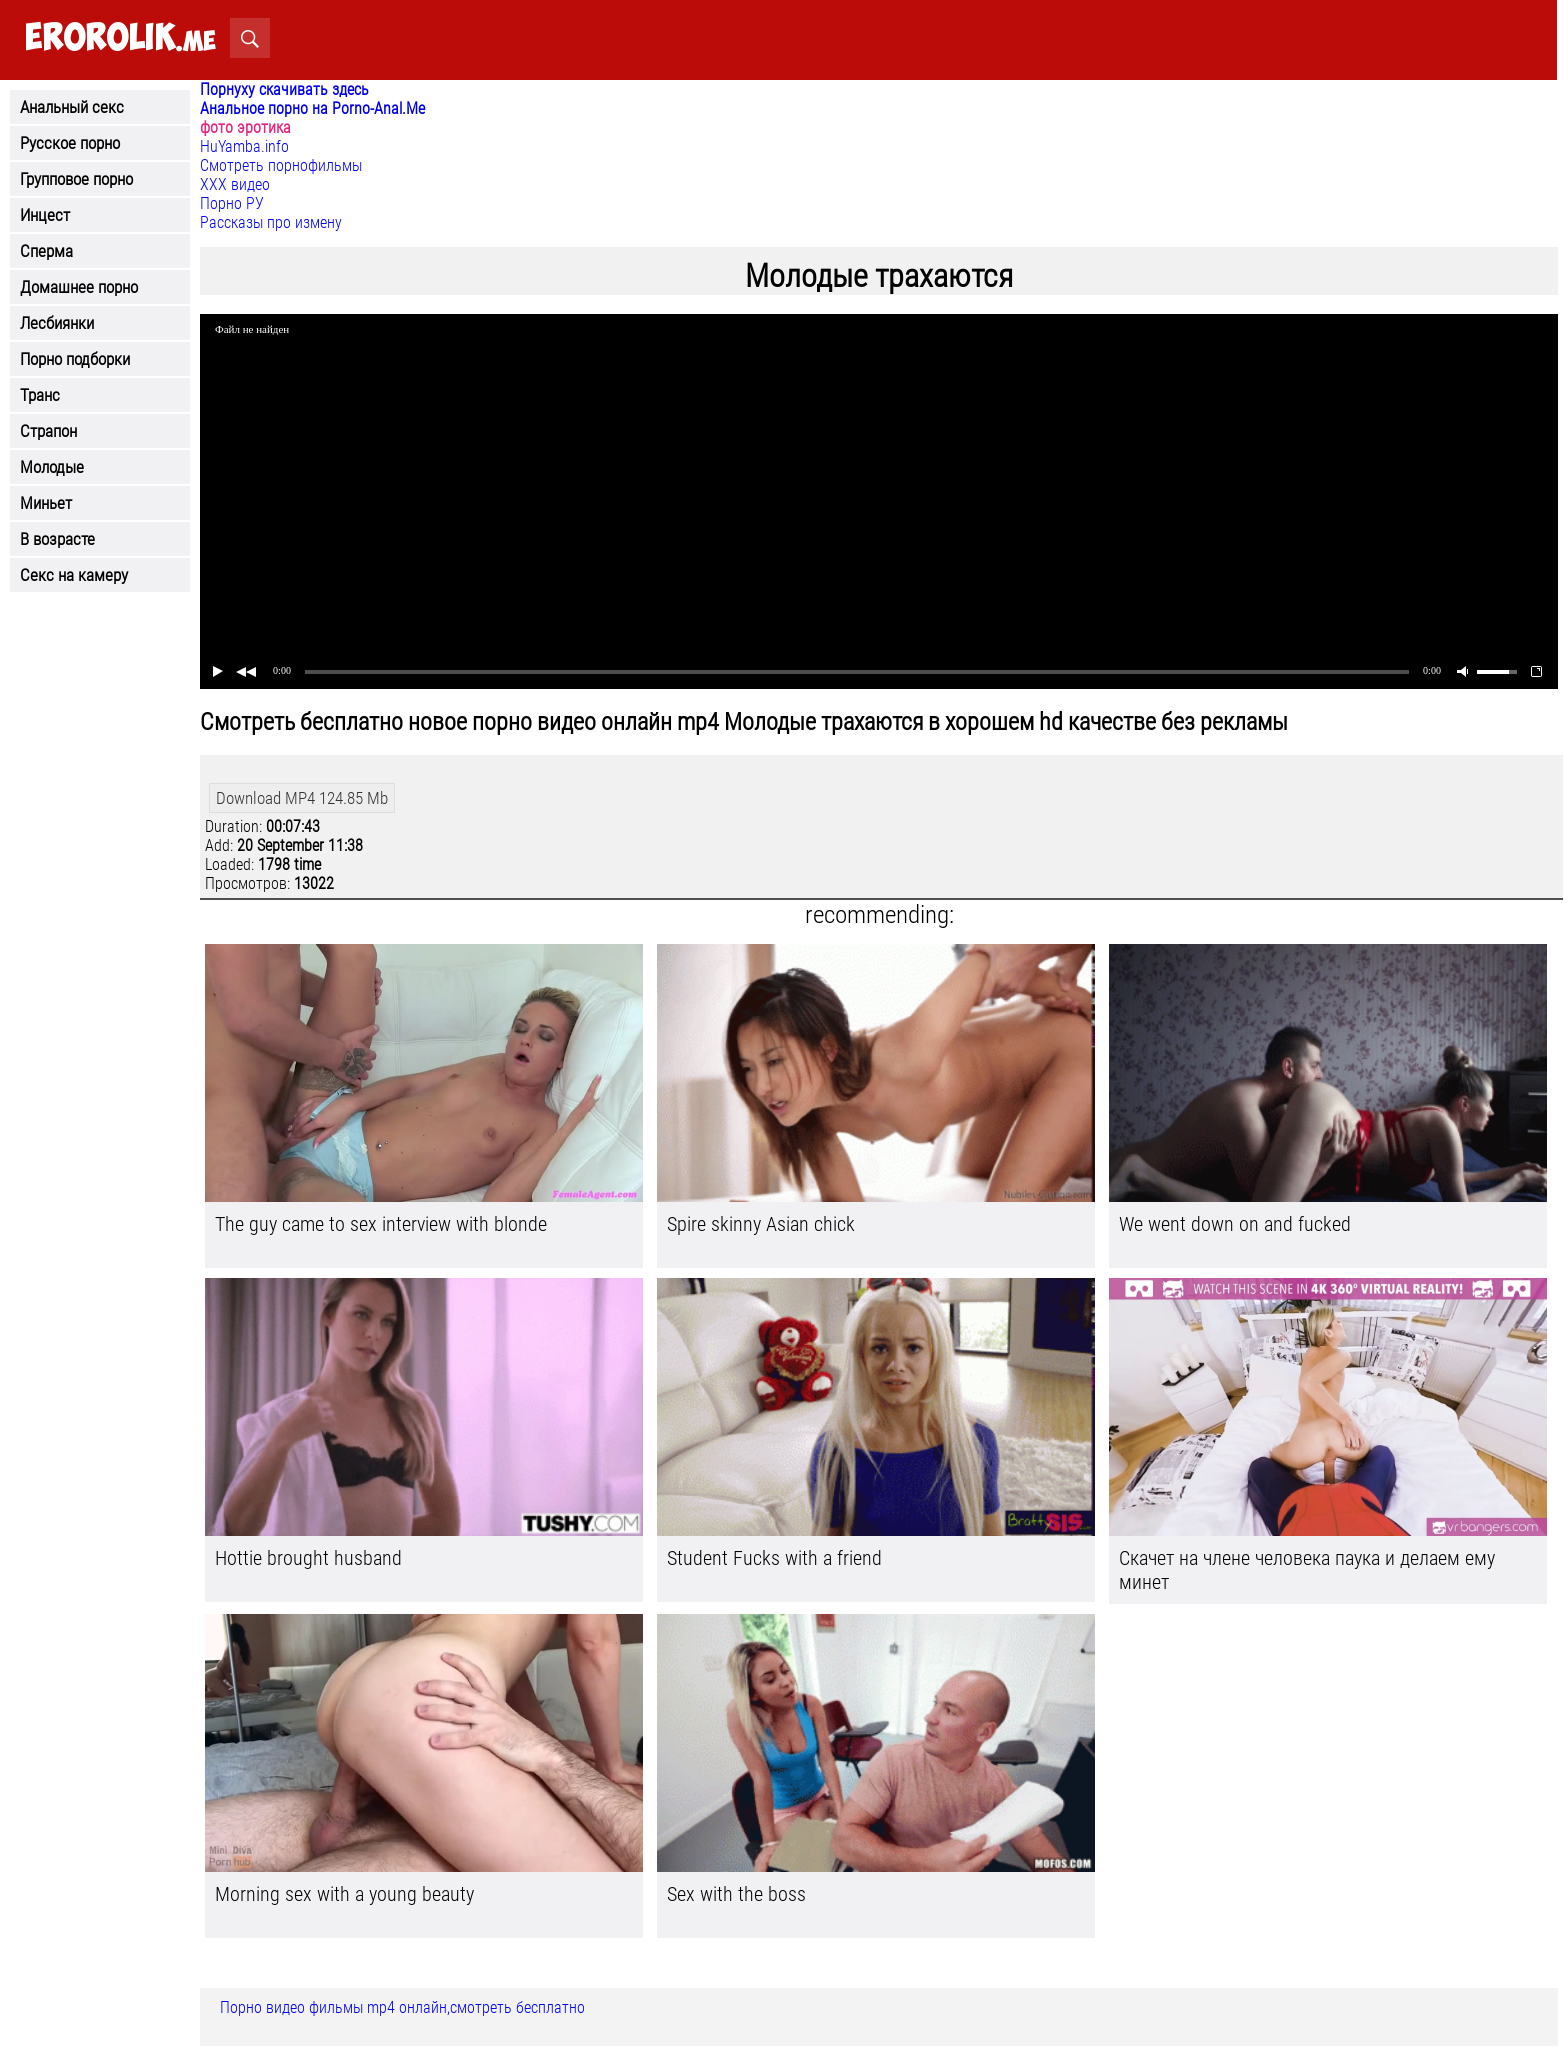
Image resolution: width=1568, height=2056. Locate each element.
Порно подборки (75, 359)
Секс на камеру (74, 575)
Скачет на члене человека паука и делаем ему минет (1307, 1570)
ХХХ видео (235, 184)
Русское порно (70, 143)
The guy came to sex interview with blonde (381, 1224)
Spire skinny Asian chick (761, 1224)
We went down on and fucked (1235, 1224)
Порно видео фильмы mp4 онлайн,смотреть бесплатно (402, 2007)
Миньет (46, 503)
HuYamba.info (244, 146)
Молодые (52, 467)
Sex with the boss (736, 1894)
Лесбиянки (57, 323)
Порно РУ (232, 203)
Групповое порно (76, 179)
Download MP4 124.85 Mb (302, 798)
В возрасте (57, 539)
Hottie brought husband (308, 1558)
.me (120, 38)
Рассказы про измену (271, 222)
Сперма (46, 251)
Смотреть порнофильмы (281, 165)
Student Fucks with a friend (774, 1558)
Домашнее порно (79, 287)
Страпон (48, 431)
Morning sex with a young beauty (344, 1894)
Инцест (45, 215)
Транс (40, 395)
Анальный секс (72, 107)
